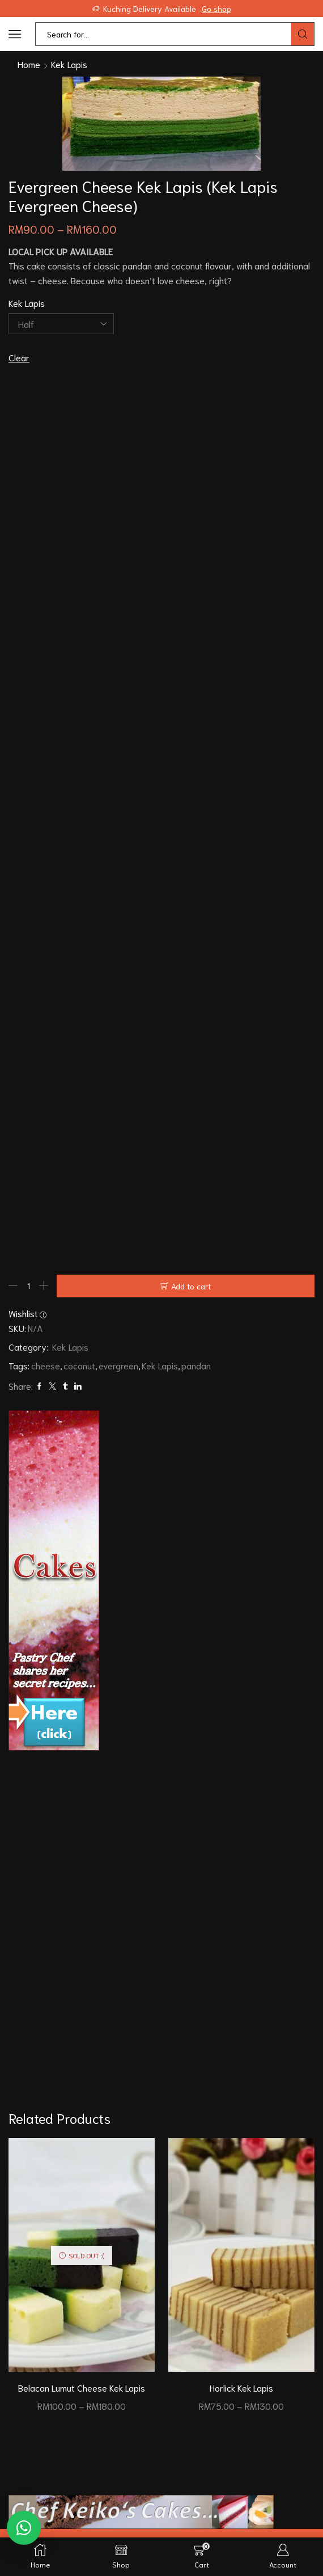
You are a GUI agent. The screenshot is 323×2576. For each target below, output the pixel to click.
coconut (79, 1365)
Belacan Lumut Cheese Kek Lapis (82, 2388)
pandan (196, 1365)
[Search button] (302, 34)
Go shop (216, 8)
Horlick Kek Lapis (241, 2388)
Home (29, 64)
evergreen (118, 1365)
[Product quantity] (28, 1286)
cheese (45, 1365)
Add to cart (191, 1286)
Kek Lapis (69, 64)
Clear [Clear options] (18, 357)
